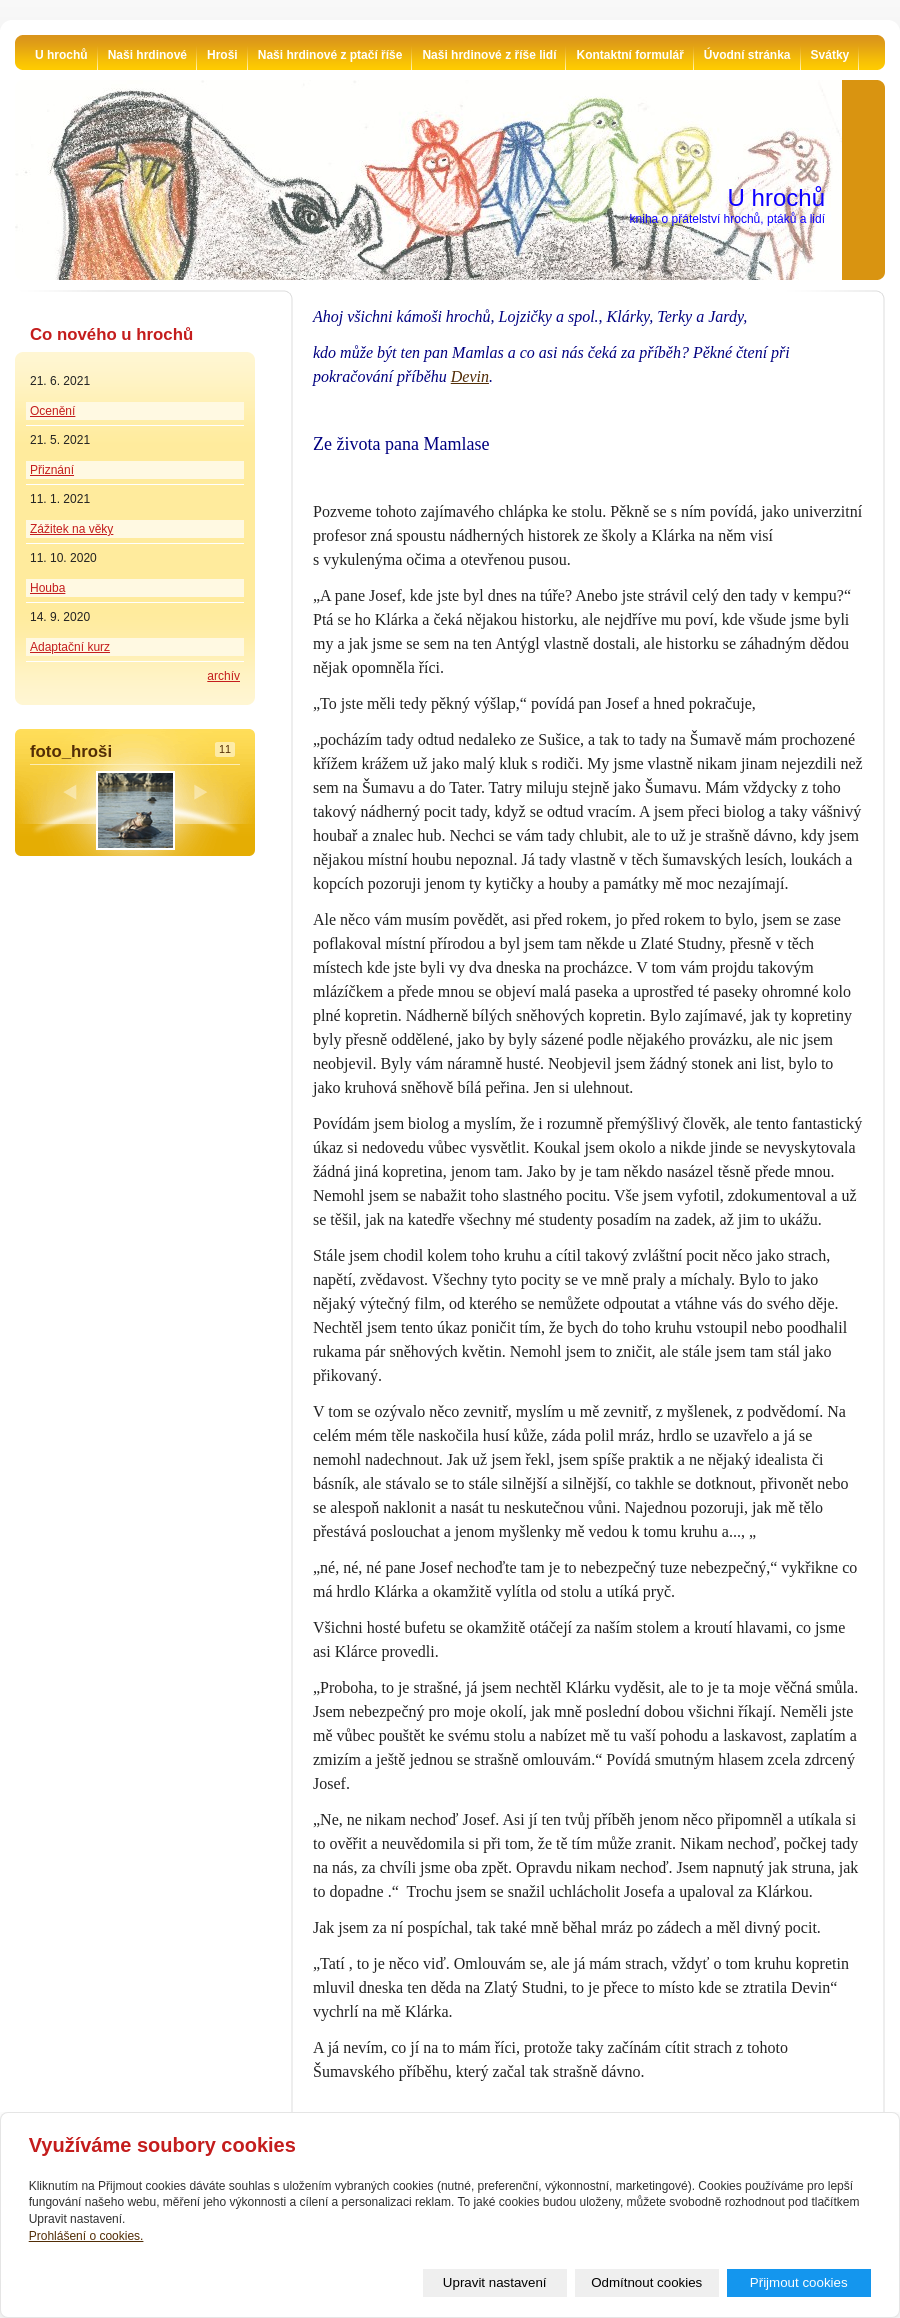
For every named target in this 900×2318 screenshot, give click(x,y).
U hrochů (61, 55)
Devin (470, 376)
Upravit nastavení (495, 2282)
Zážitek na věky (71, 529)
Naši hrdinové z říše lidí (489, 55)
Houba (47, 588)
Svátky (830, 55)
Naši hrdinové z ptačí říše (330, 55)
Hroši (222, 55)
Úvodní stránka (747, 55)
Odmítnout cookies (646, 2282)
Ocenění (52, 411)
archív (223, 676)
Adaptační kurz (70, 647)
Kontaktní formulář (629, 55)
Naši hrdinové (147, 55)
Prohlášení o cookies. (86, 2236)
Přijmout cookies (799, 2282)
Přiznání (52, 470)
